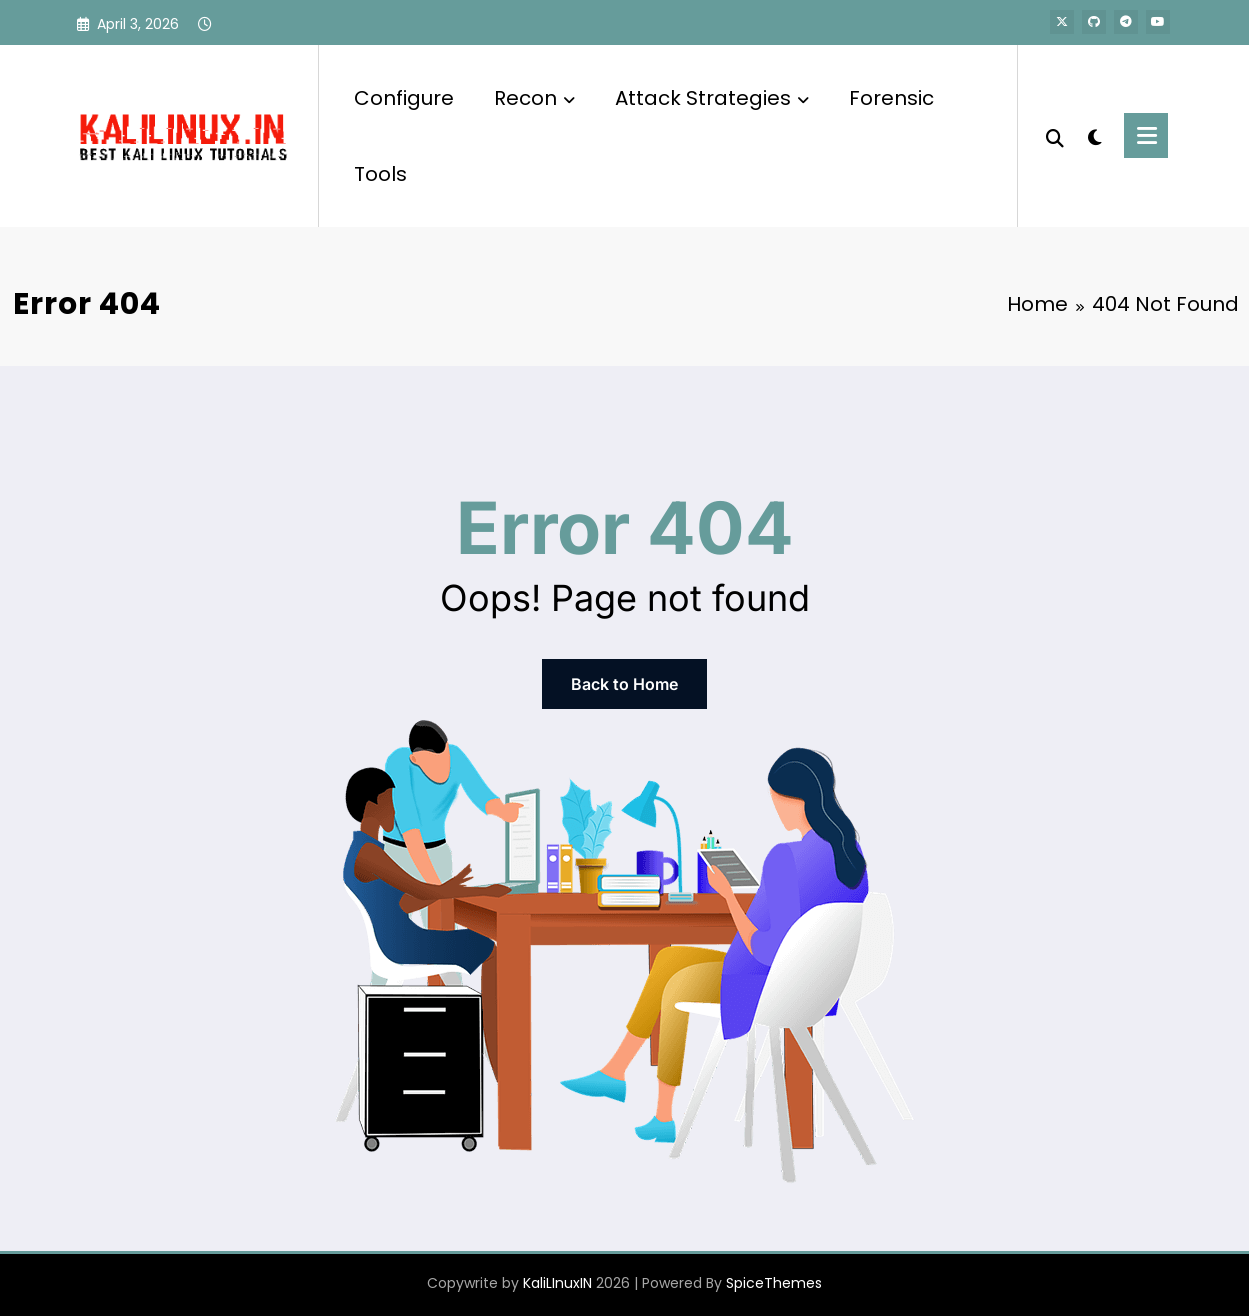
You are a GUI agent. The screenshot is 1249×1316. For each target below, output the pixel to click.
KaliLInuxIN (557, 1283)
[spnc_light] (1094, 135)
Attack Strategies (712, 98)
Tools (380, 174)
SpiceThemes (774, 1283)
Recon (534, 98)
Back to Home (624, 684)
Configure (404, 98)
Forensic (891, 98)
